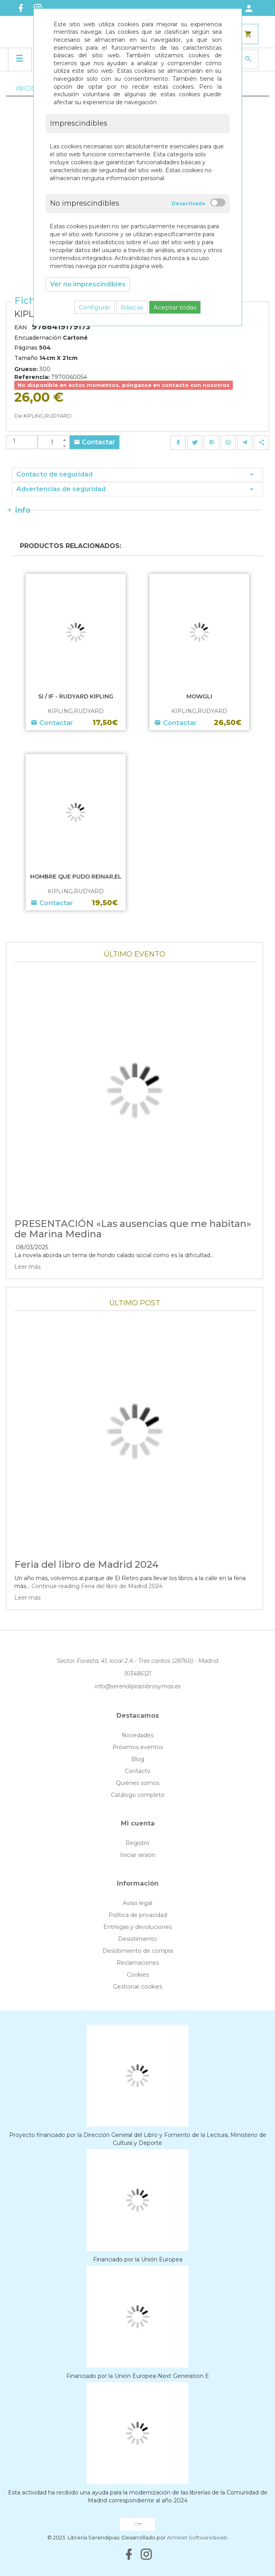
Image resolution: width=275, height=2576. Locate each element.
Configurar (94, 307)
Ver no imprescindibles (88, 284)
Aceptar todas (174, 307)
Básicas (132, 307)
